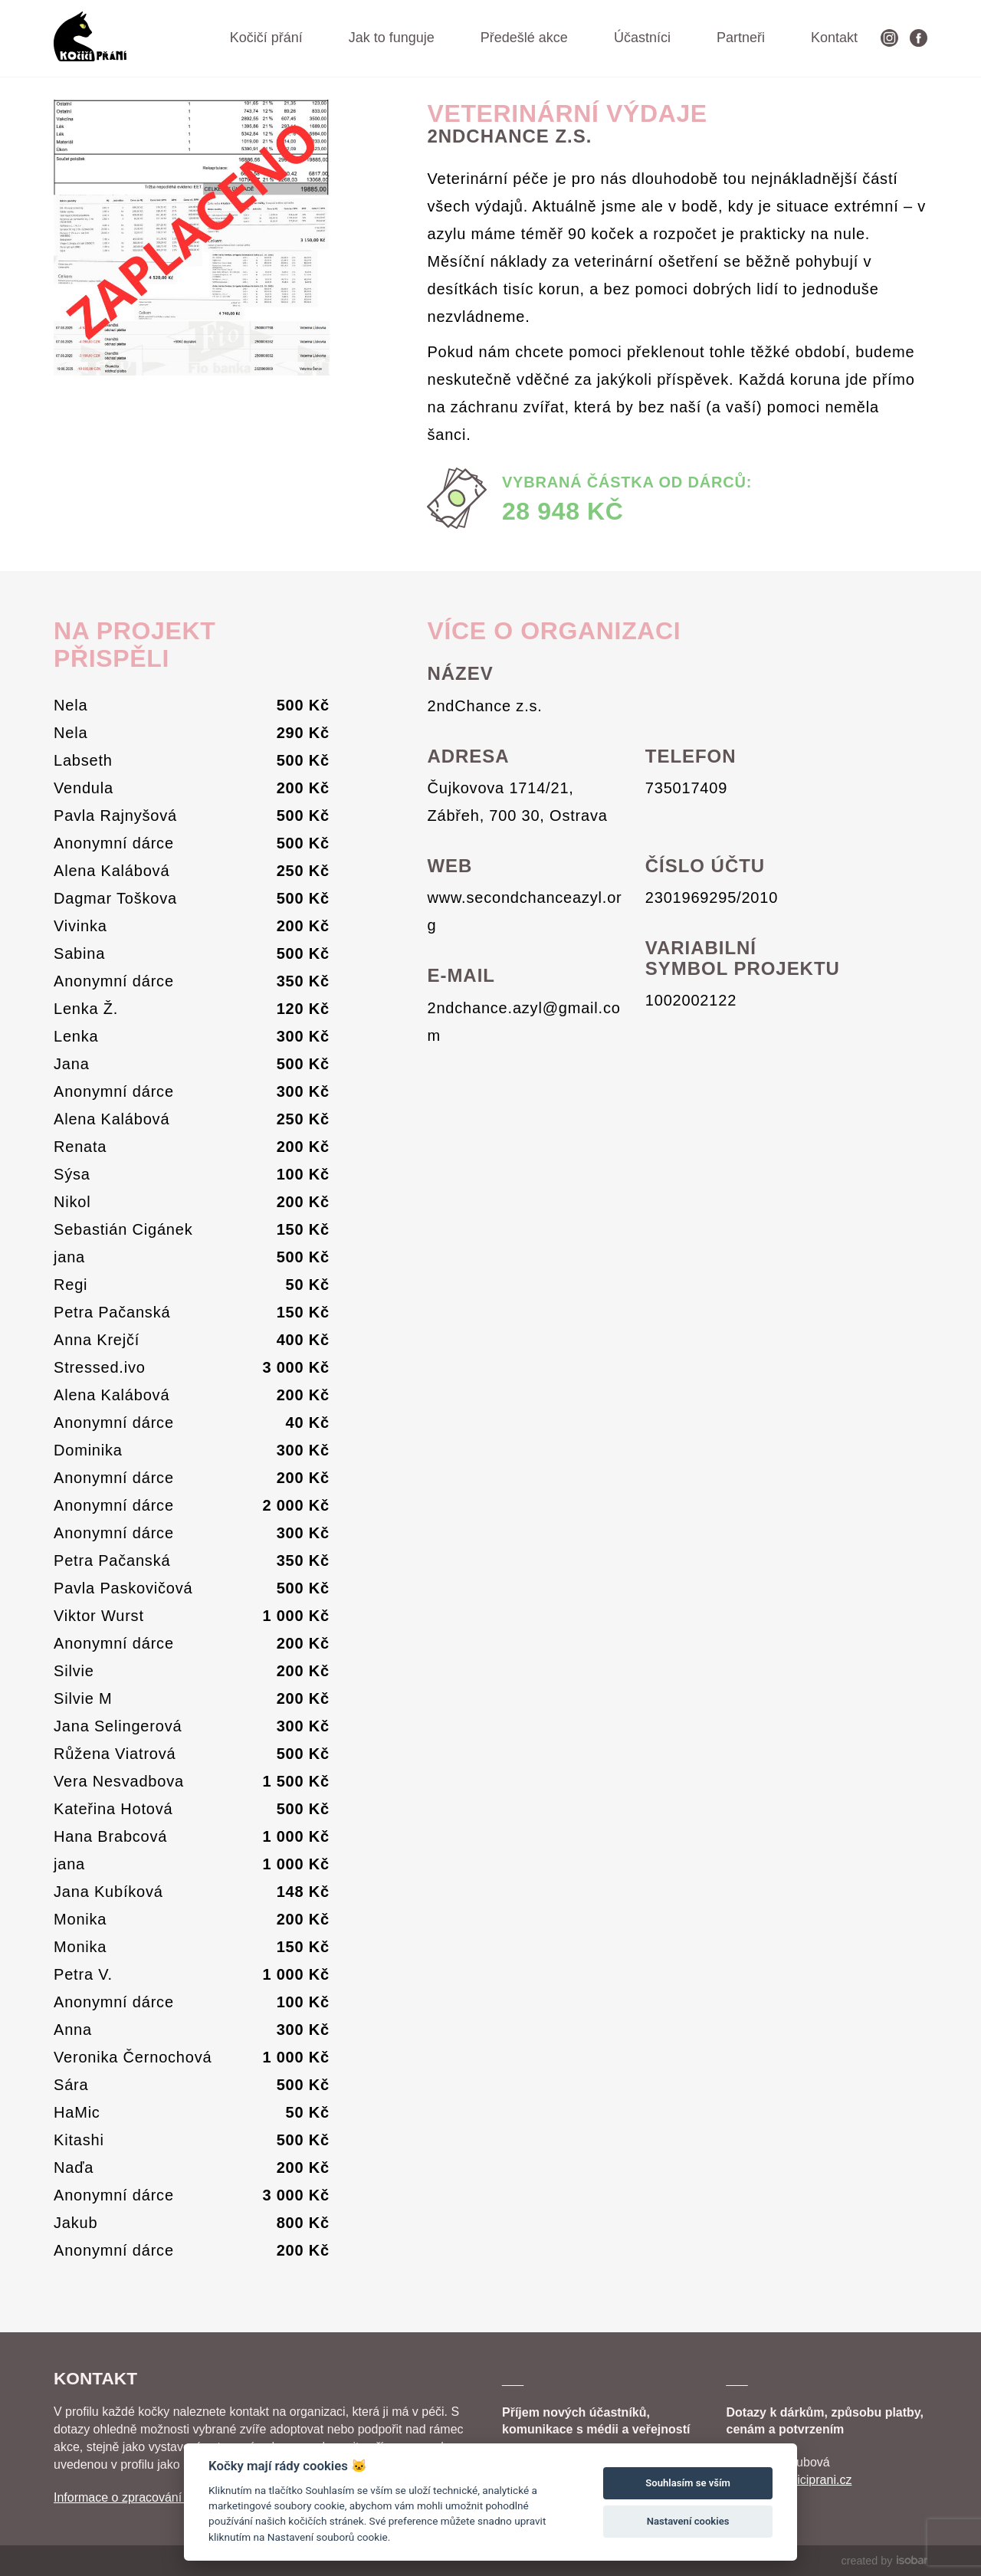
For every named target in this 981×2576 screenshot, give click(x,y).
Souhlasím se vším (687, 2483)
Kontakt (834, 37)
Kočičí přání (266, 37)
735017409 (686, 787)
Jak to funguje (392, 37)
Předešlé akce (524, 37)
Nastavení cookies (688, 2521)
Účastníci (642, 37)
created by (884, 2561)
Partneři (741, 37)
